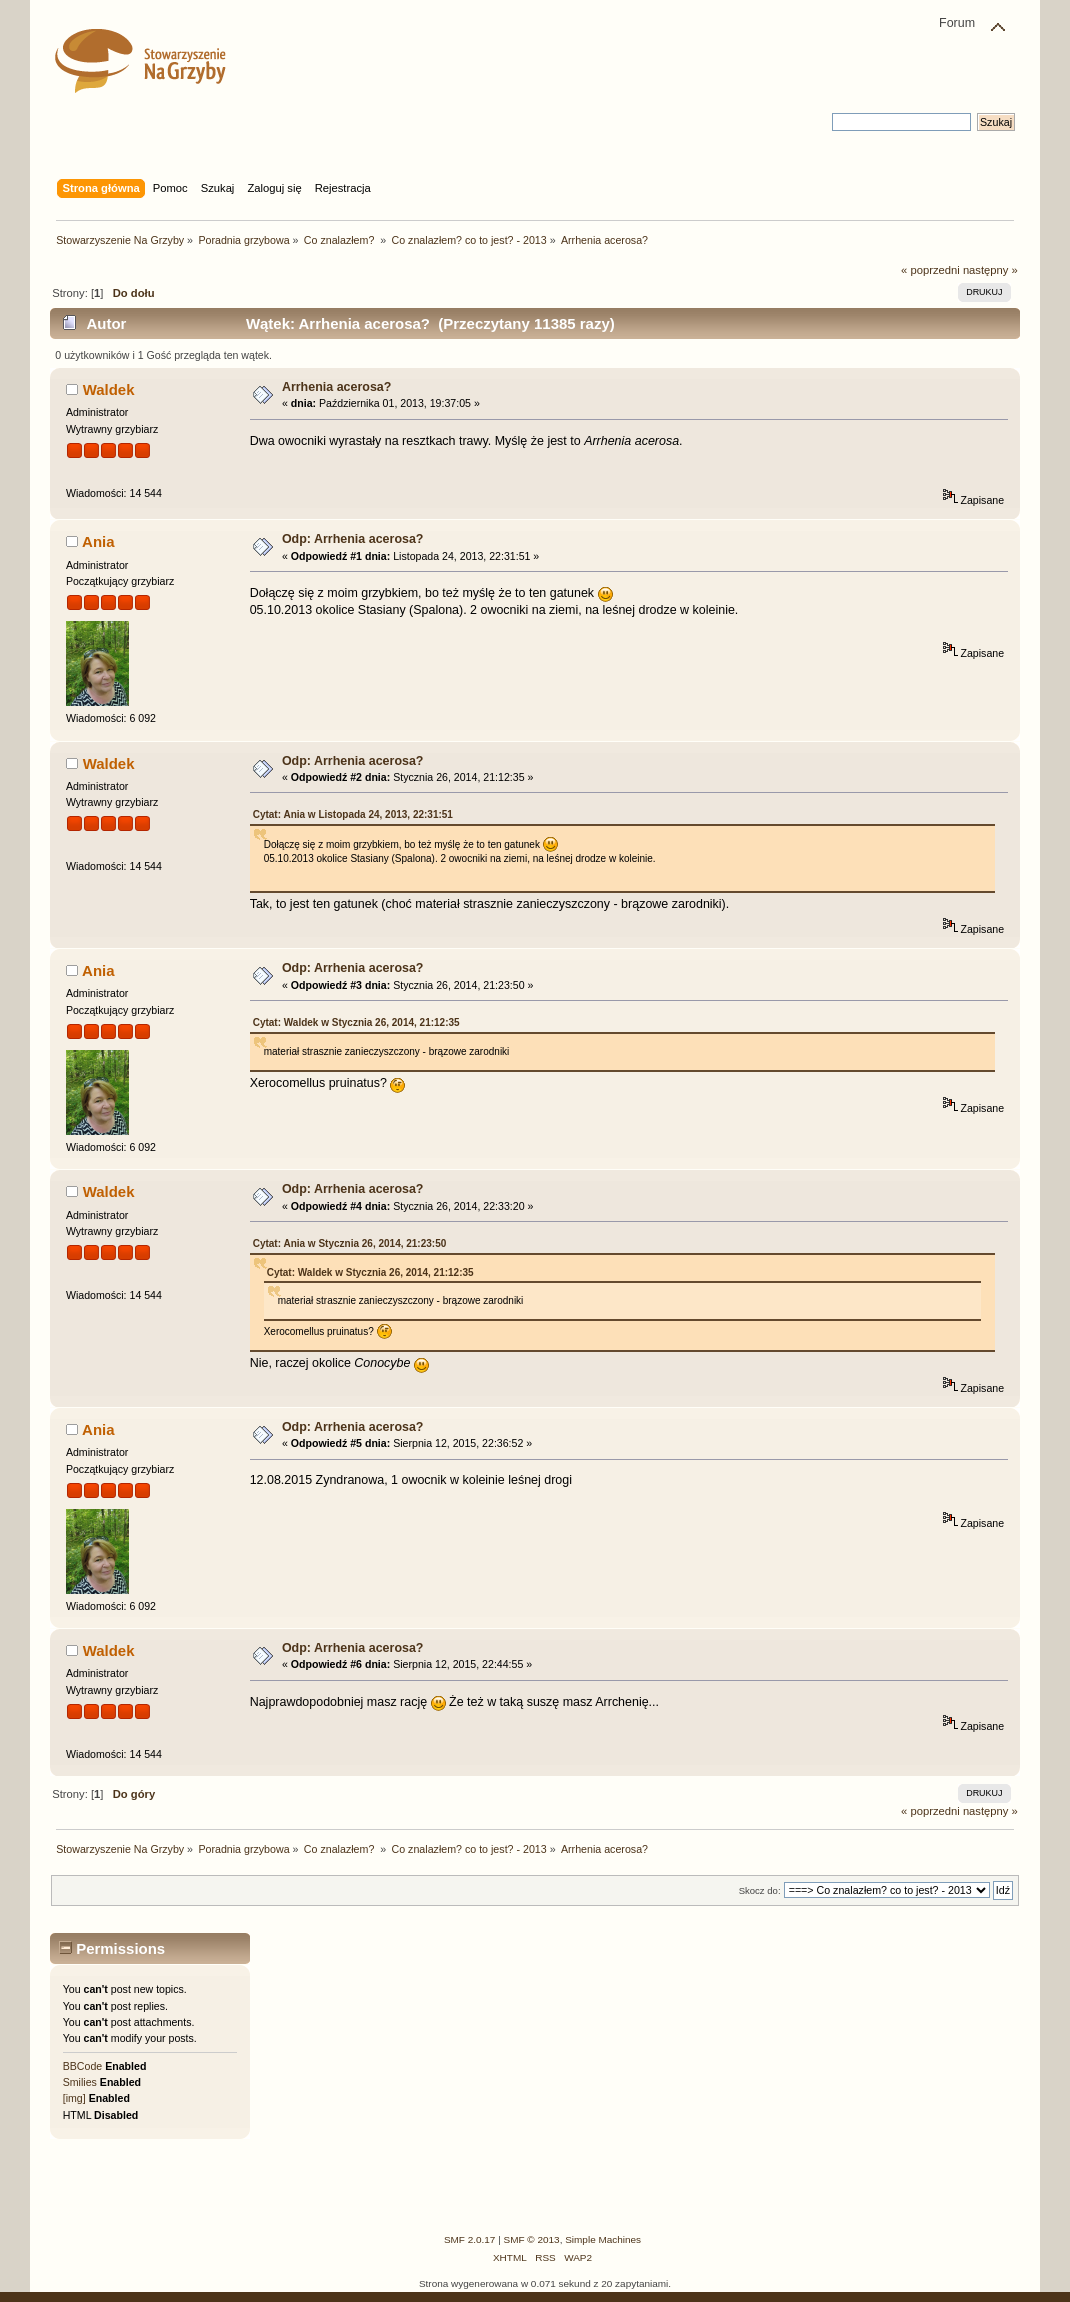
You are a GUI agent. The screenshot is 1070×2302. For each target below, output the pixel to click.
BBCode (82, 2066)
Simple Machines (603, 2239)
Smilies (80, 2082)
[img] (74, 2098)
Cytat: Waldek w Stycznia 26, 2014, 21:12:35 (356, 1022)
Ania (98, 541)
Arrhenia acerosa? (337, 387)
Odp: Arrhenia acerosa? (353, 539)
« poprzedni (930, 270)
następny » (990, 270)
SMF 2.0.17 (470, 2239)
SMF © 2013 (532, 2239)
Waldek (109, 389)
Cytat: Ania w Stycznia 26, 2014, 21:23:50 (350, 1243)
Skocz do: (760, 1890)
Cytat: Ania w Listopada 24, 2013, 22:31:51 (353, 814)
